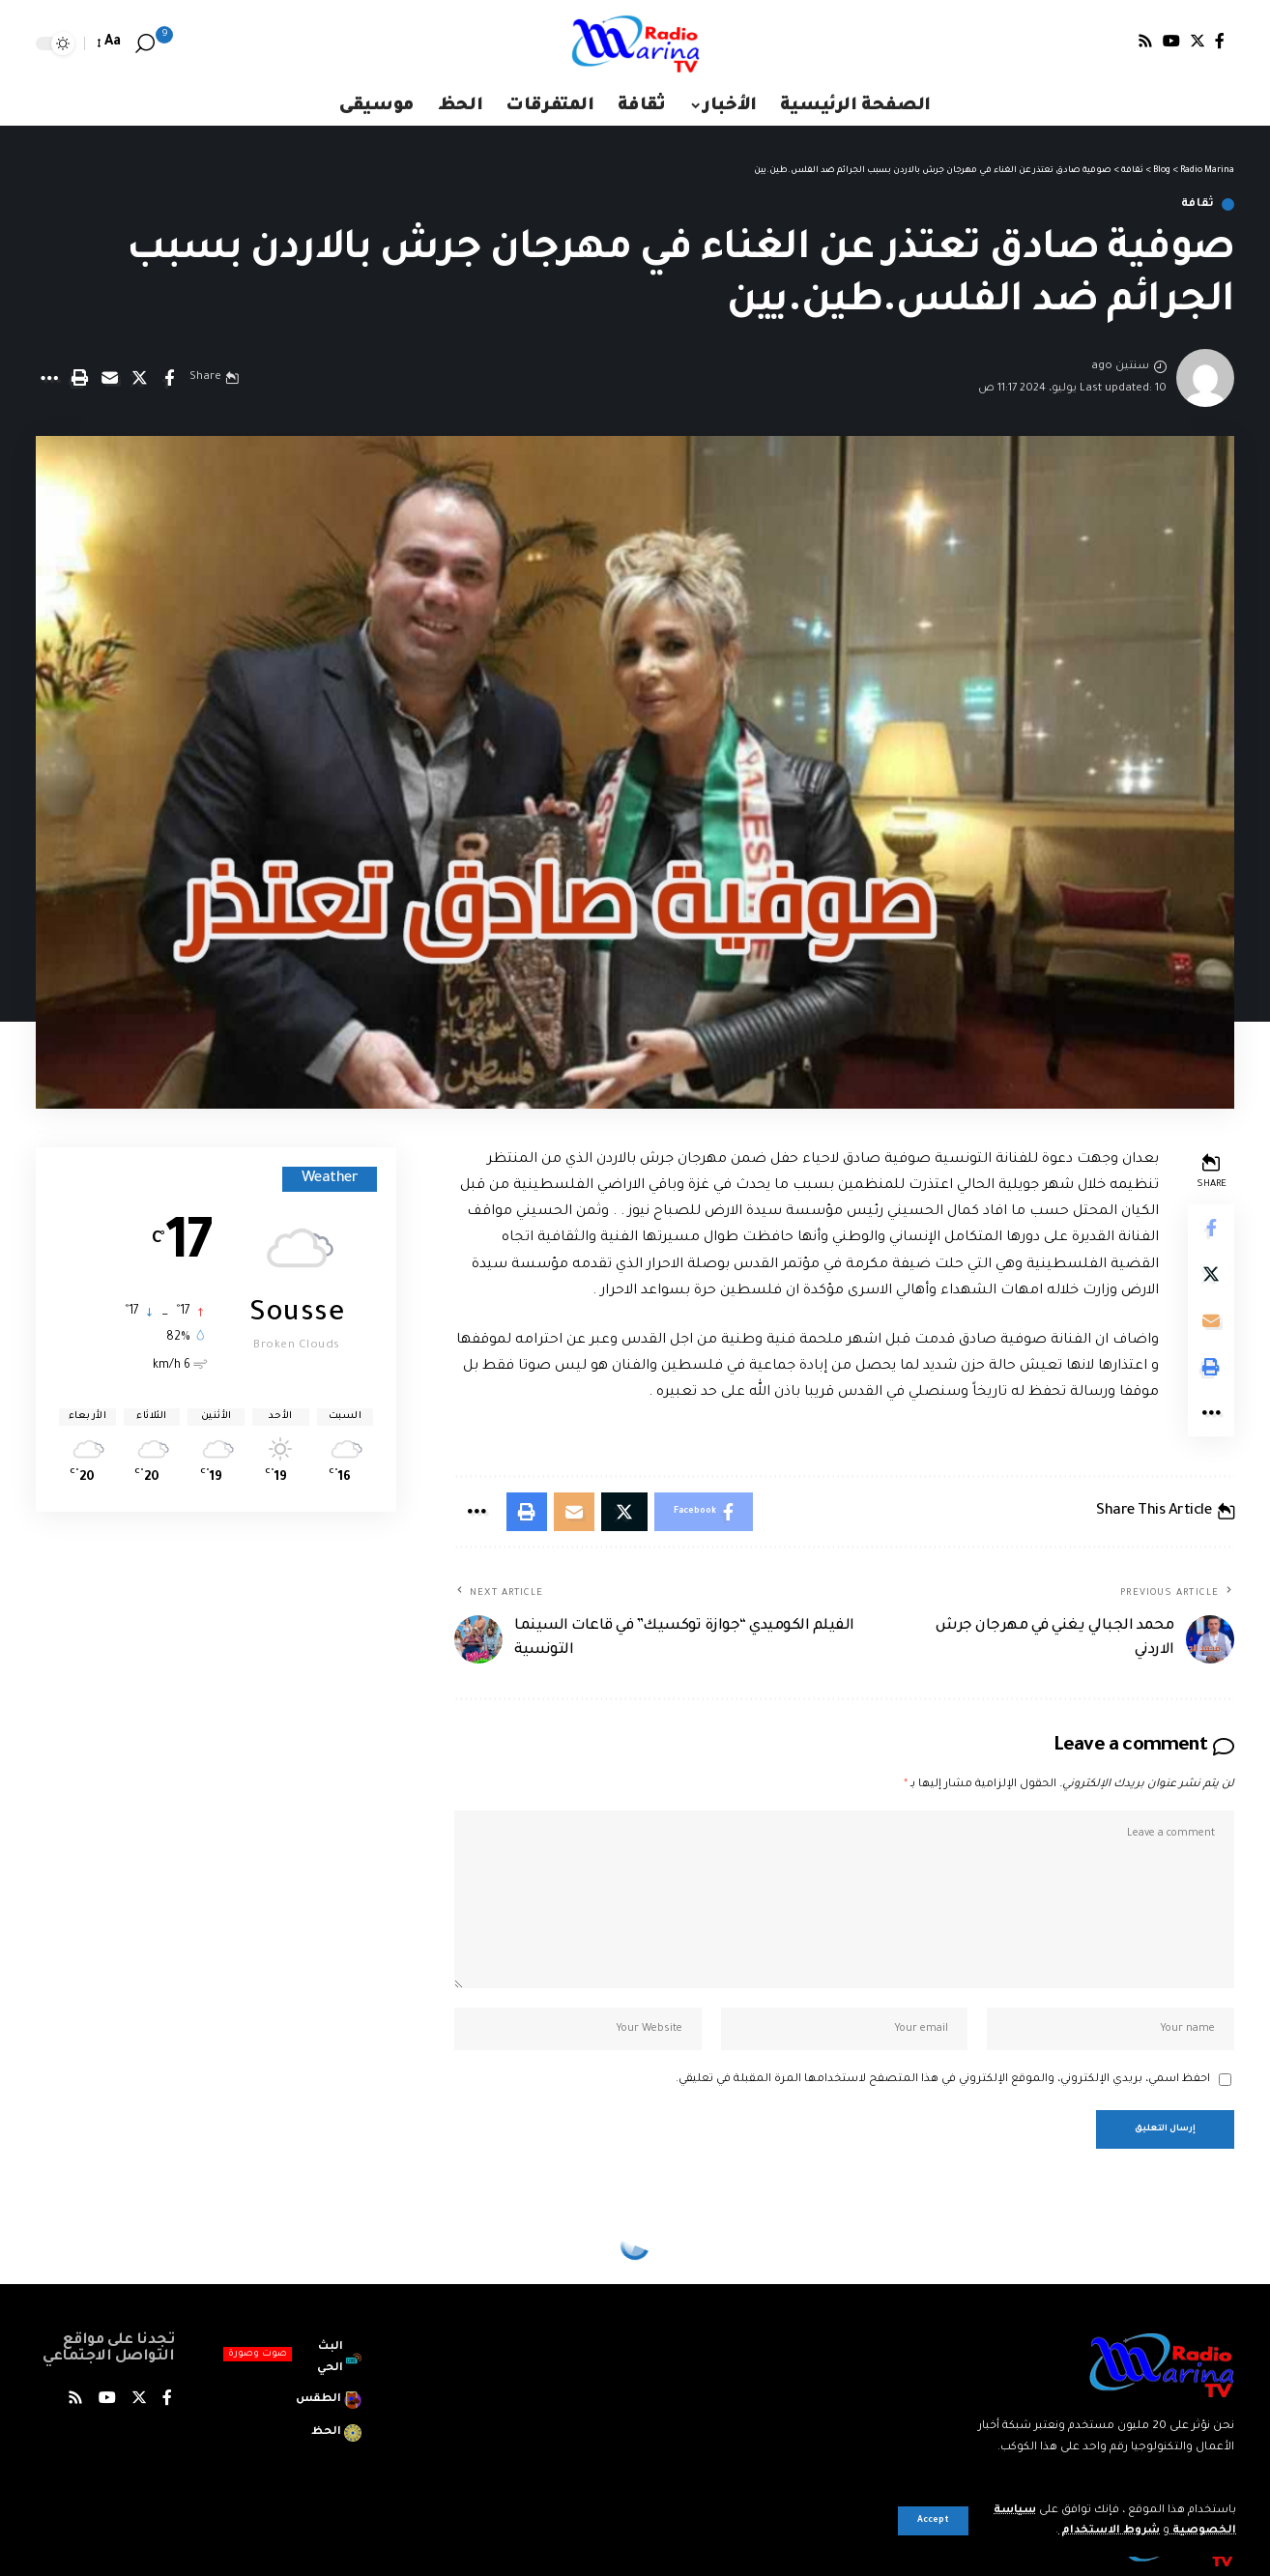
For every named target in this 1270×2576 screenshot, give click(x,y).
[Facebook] (1219, 40)
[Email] (109, 377)
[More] (49, 377)
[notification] (173, 43)
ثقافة (1198, 204)
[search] (145, 43)
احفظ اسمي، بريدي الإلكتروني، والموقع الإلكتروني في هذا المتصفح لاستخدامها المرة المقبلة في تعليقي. (943, 2079)
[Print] (79, 377)
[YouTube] (1171, 40)
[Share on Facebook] (169, 377)
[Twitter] (1197, 40)
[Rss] (1145, 40)
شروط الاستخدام (1109, 2531)
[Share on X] (139, 377)
